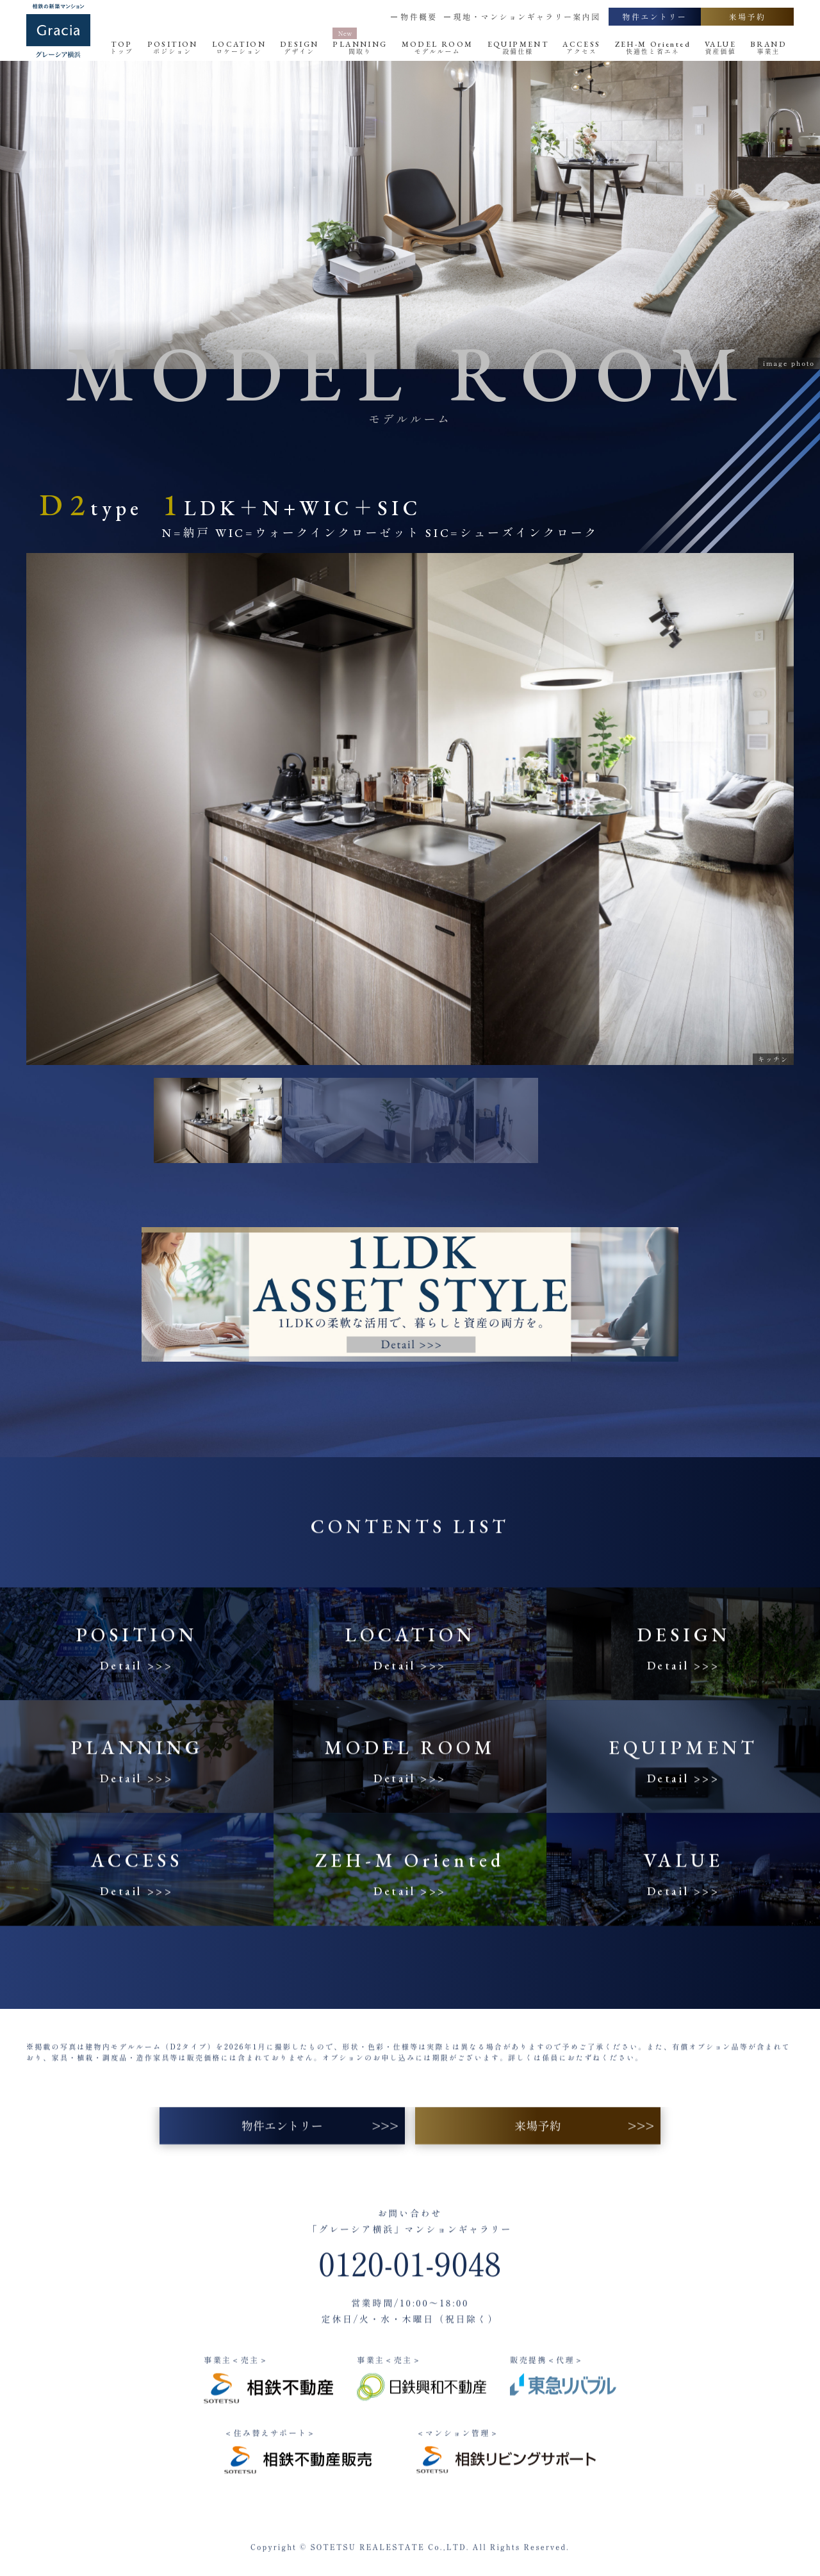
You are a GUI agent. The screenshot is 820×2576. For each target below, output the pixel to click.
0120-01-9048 (410, 2281)
